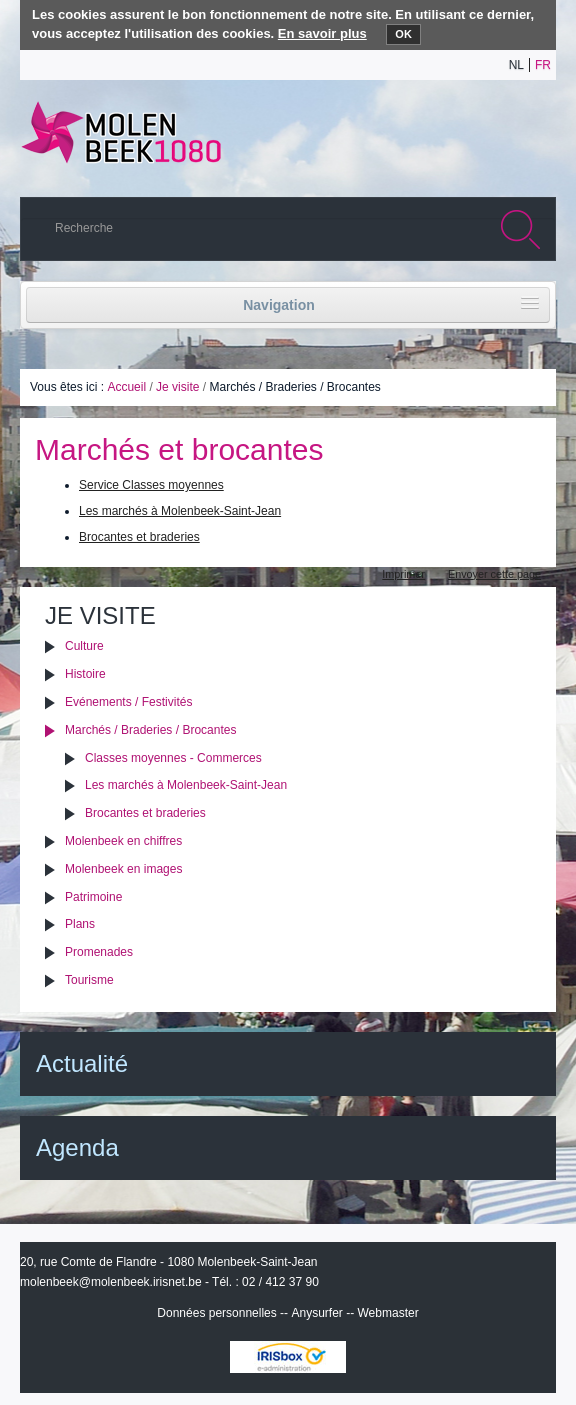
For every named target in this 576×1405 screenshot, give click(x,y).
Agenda (77, 1147)
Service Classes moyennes (151, 485)
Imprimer (403, 574)
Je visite (177, 387)
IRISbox (288, 1357)
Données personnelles (216, 1313)
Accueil (126, 387)
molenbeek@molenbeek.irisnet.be (111, 1282)
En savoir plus (322, 33)
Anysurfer (316, 1313)
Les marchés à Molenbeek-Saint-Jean (180, 511)
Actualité (82, 1063)
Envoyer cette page (494, 574)
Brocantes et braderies (139, 537)
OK (403, 34)
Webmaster (388, 1313)
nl (516, 65)
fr (543, 65)
